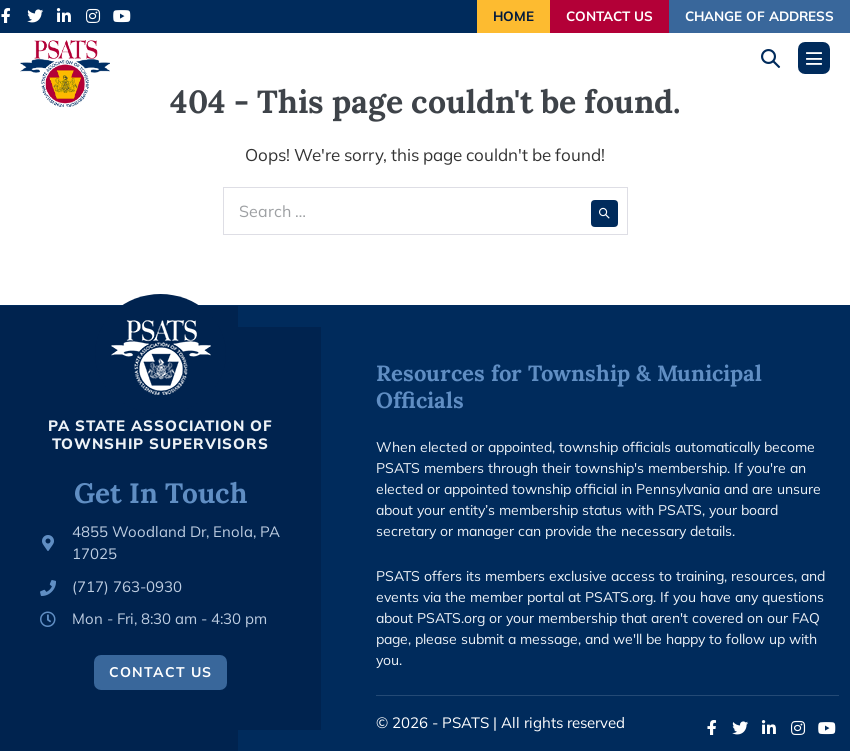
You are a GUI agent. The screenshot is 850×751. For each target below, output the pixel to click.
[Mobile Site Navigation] (814, 58)
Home (513, 15)
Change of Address (759, 15)
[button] (777, 58)
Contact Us (609, 15)
